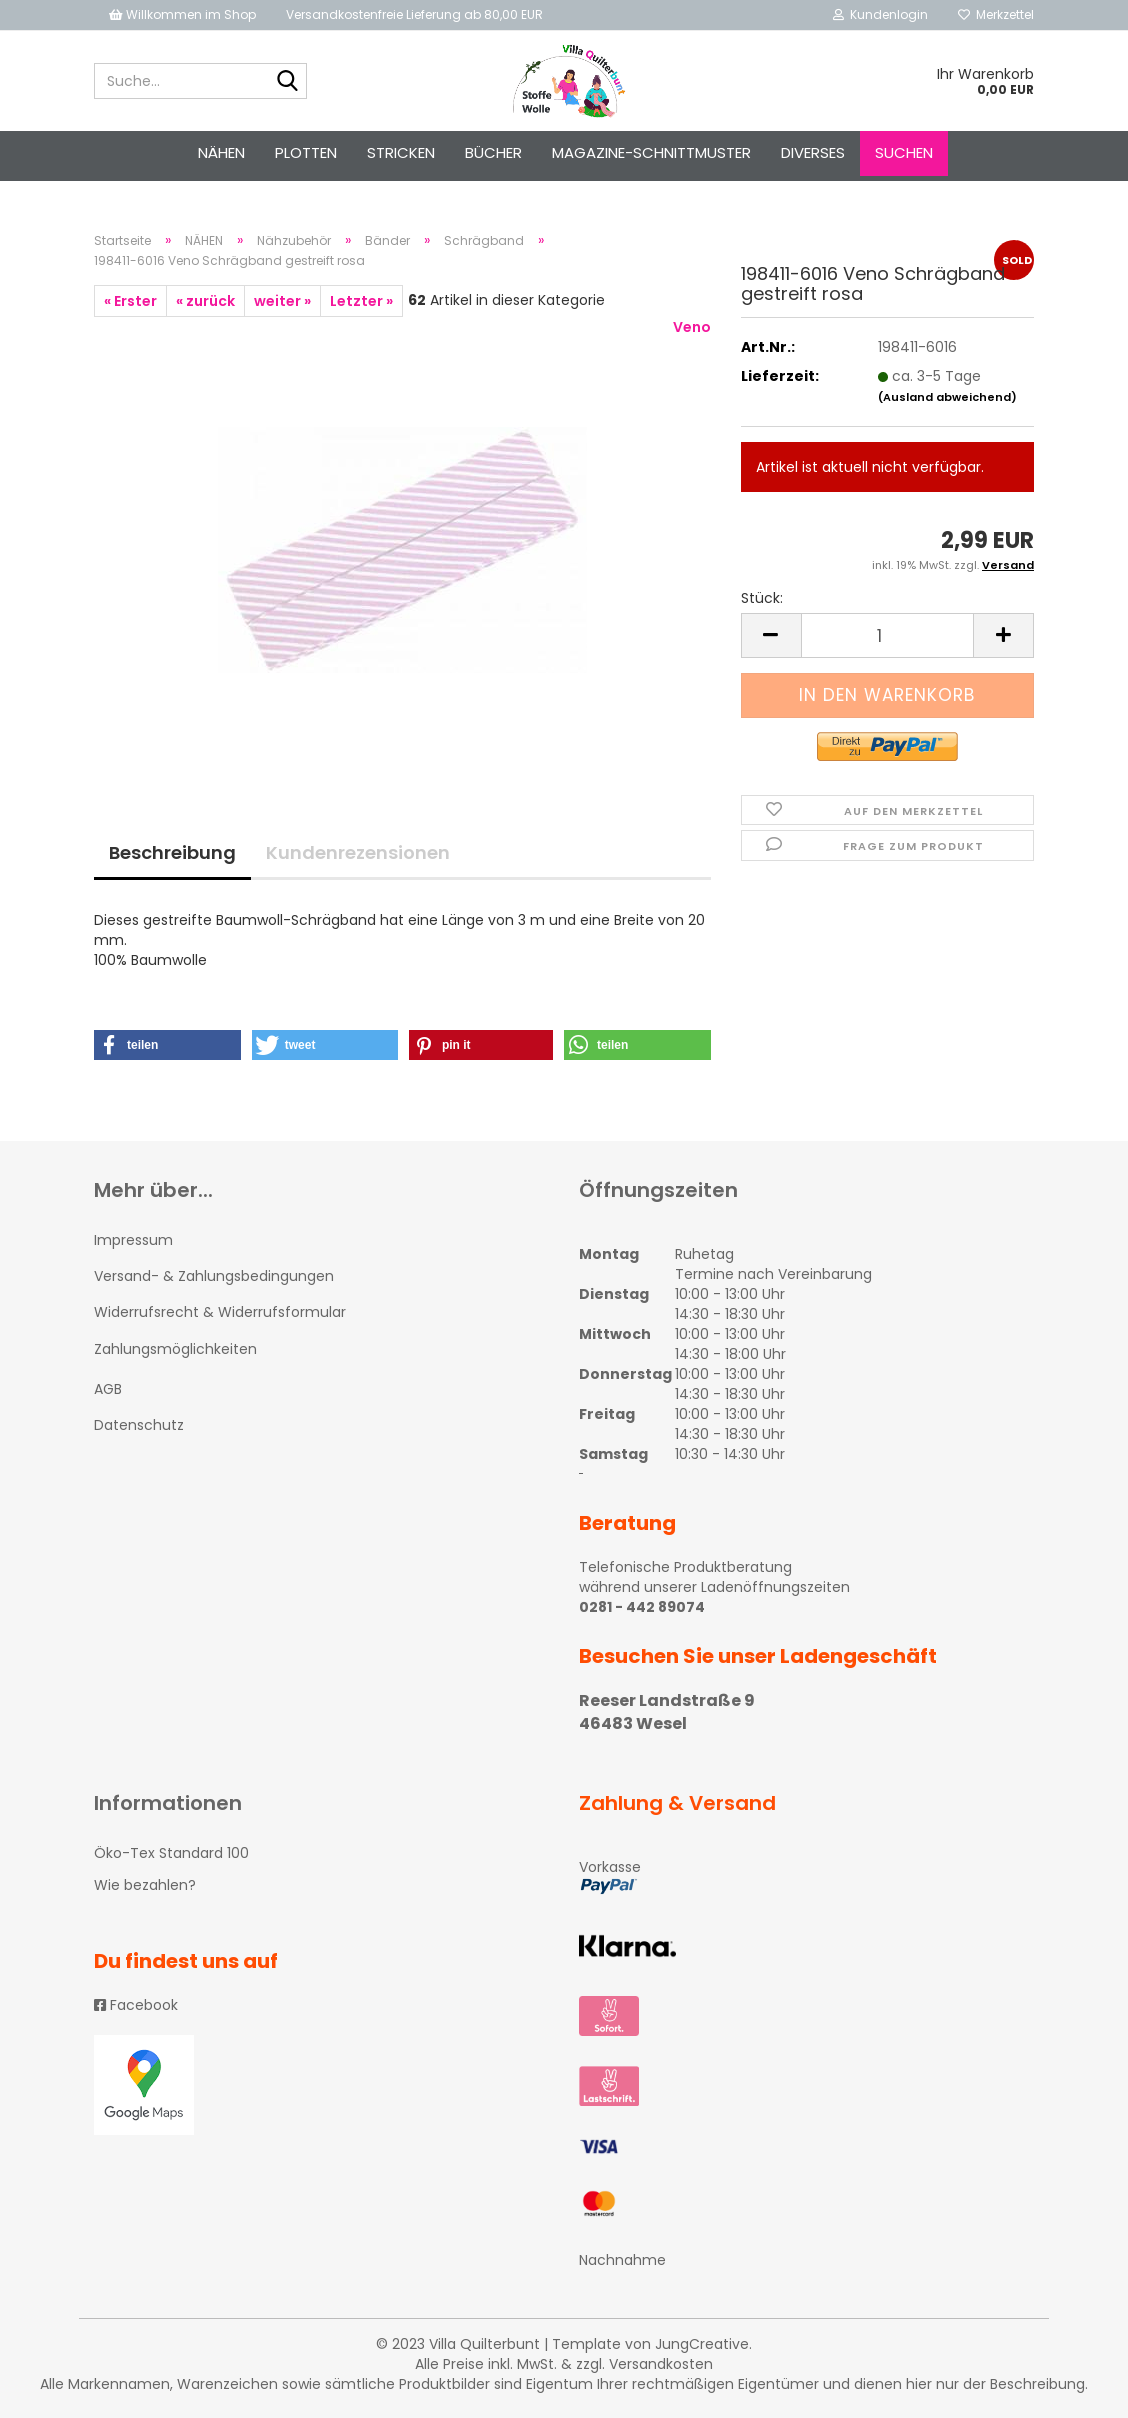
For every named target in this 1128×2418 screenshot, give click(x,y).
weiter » (282, 301)
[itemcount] (887, 635)
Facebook (136, 2005)
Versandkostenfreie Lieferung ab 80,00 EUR (414, 14)
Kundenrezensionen (358, 852)
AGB (108, 1389)
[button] (167, 1045)
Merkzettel (996, 14)
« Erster (130, 301)
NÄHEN (221, 152)
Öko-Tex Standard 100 (171, 1853)
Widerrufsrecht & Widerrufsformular (220, 1312)
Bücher (493, 152)
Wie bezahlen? (145, 1885)
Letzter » (361, 301)
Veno (692, 327)
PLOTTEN (306, 152)
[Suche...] (288, 82)
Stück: (762, 598)
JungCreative (702, 2344)
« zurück (205, 301)
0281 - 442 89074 (642, 1607)
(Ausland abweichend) (947, 397)
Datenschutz (139, 1425)
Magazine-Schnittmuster (651, 152)
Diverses (813, 152)
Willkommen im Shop (182, 14)
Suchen (904, 152)
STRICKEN (401, 152)
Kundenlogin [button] (880, 14)
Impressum (133, 1240)
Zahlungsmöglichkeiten (175, 1349)
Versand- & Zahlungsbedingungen (214, 1276)
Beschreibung (172, 852)
